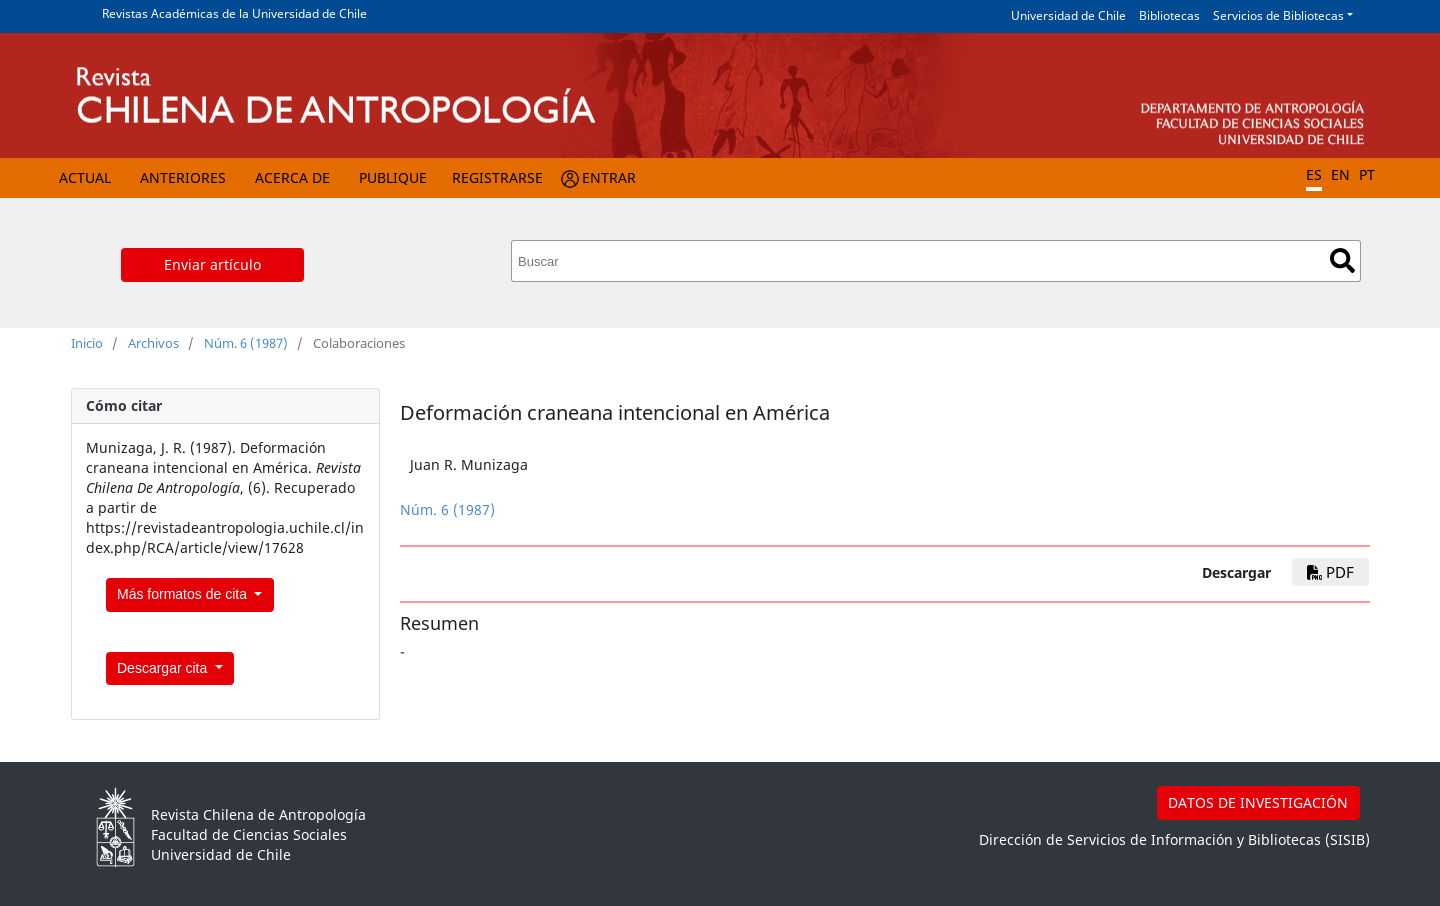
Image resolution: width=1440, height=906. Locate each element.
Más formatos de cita (184, 594)
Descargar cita (164, 668)
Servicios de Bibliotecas (1278, 15)
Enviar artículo (212, 264)
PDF (1330, 572)
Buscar (1342, 260)
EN (1340, 174)
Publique (393, 177)
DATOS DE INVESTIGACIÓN (1258, 802)
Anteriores (183, 177)
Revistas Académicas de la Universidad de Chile (234, 13)
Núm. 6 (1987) (246, 343)
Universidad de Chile (1068, 15)
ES (1314, 174)
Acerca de (292, 177)
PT (1367, 174)
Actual (85, 177)
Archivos (153, 343)
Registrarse (497, 177)
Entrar (609, 177)
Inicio (87, 343)
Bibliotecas (1169, 15)
